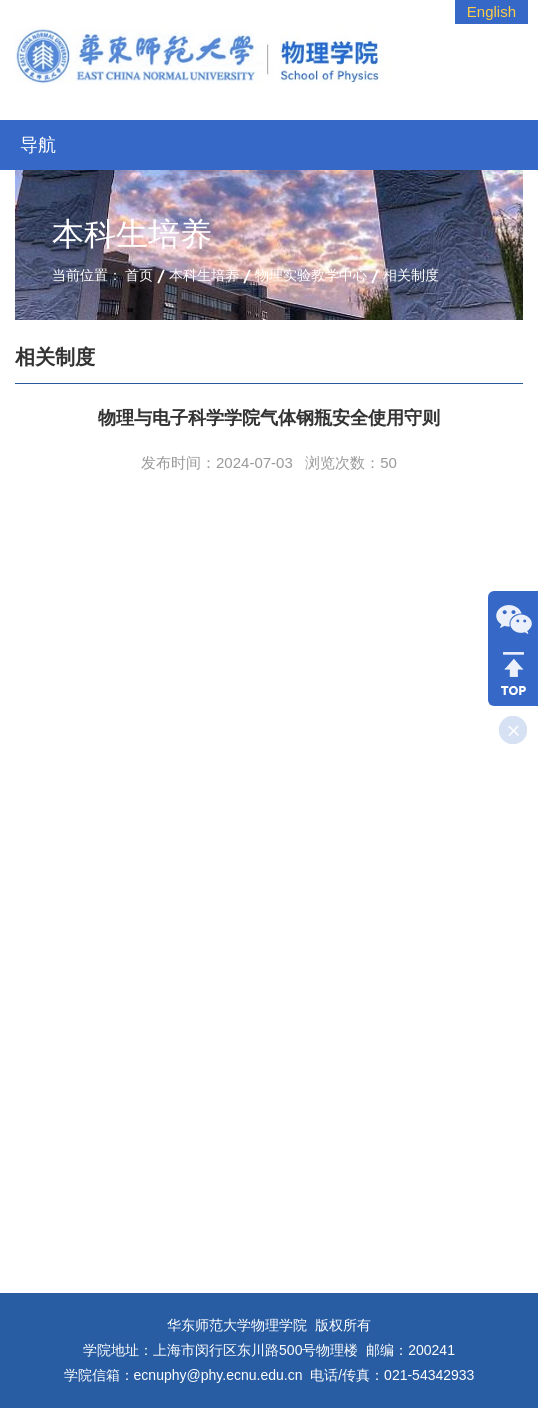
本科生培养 (204, 275)
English (491, 11)
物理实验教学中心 (311, 275)
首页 (139, 275)
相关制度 (411, 275)
